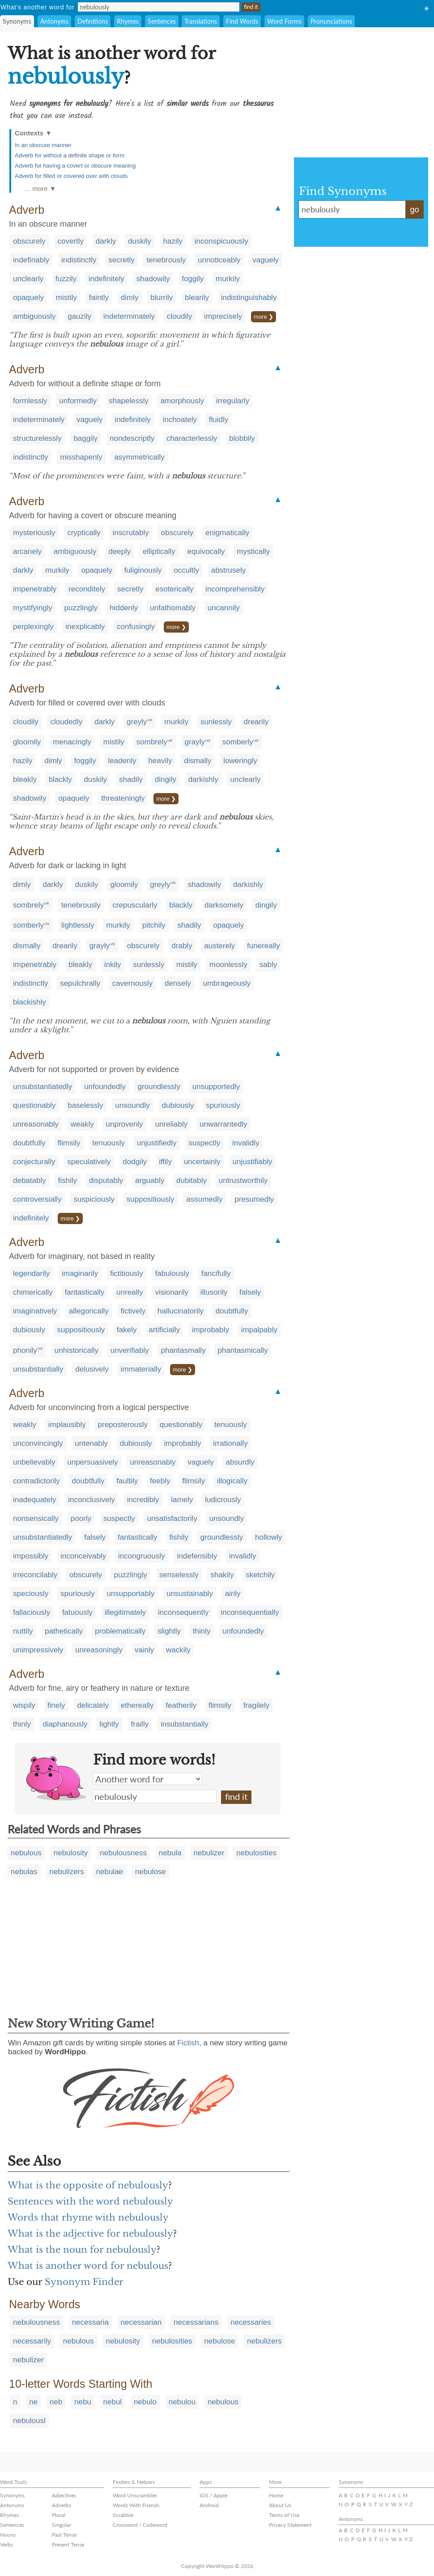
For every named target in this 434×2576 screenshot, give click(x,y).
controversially (37, 1199)
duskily (139, 241)
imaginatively (35, 1311)
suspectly (204, 1143)
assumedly (204, 1199)
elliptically (159, 551)
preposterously (123, 1424)
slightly (169, 1631)
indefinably (31, 260)
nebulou (182, 2402)
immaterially (141, 1369)
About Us (280, 2505)
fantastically (85, 1292)
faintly (99, 297)
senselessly (179, 1575)
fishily (67, 1180)
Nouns (8, 2534)
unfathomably (173, 608)
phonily (25, 1350)
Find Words (242, 21)
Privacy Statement (290, 2524)
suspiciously (94, 1199)
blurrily (161, 297)
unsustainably (189, 1593)
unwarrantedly (223, 1124)
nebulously (155, 1796)
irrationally (230, 1443)
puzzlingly (81, 608)
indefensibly (197, 1556)
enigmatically (227, 532)
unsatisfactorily (172, 1518)
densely (178, 983)
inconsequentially (250, 1612)
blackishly (29, 1002)
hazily (173, 241)
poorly (81, 1518)
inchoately (179, 419)
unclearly (28, 278)
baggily (85, 438)
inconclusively (91, 1499)
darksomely (223, 905)
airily (233, 1593)
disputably (106, 1180)
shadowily (153, 278)
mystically (253, 551)
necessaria (90, 2322)
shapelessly (129, 401)
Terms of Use (284, 2515)
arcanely (27, 551)
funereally (263, 946)
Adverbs (61, 2505)
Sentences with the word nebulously (90, 2201)
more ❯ (263, 316)
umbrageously (227, 983)
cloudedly (66, 722)
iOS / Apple (213, 2495)
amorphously (182, 401)
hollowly (268, 1537)
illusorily (213, 1292)
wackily (178, 1650)
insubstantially (184, 1724)
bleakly (25, 779)
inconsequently (183, 1612)
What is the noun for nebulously (82, 2249)
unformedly (78, 401)
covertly (71, 241)
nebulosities (256, 1853)
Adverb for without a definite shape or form (69, 155)
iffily (165, 1161)
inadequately (34, 1499)
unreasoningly (99, 1650)
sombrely (151, 742)
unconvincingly (38, 1443)
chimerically (33, 1292)
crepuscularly (134, 905)
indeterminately (129, 316)
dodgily (135, 1161)
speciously (30, 1593)
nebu (82, 2402)
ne (33, 2402)
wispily (24, 1705)
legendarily (31, 1273)
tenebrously (166, 260)
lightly (109, 1724)
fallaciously (31, 1612)
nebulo (145, 2402)
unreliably (171, 1124)
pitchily (154, 925)
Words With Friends (136, 2505)
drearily (256, 722)
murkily (228, 278)
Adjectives (64, 2495)
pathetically (64, 1631)
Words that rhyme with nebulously (88, 2217)
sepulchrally (80, 983)
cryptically (84, 532)
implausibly (67, 1424)
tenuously (108, 1143)
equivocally (206, 551)
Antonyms (54, 21)
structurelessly (37, 438)
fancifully (216, 1273)
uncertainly (202, 1161)
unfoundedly (105, 1086)
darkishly (203, 779)
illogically (232, 1481)
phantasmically (242, 1350)
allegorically (89, 1311)
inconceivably (83, 1556)
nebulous (26, 1853)
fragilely (256, 1705)
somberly (237, 742)
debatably (29, 1180)
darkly (106, 241)
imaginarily (80, 1273)
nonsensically (36, 1518)
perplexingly (33, 626)
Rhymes (128, 21)
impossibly (30, 1556)
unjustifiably (252, 1161)
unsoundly (132, 1105)
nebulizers (66, 1871)
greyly (137, 722)
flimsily (69, 1143)
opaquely (28, 297)
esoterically (174, 589)
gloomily (27, 742)
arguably (149, 1180)
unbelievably (34, 1462)
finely (56, 1705)
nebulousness (123, 1853)
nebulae (109, 1871)
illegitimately (125, 1612)
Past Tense (64, 2534)
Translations (200, 21)
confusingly (136, 626)
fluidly (218, 419)
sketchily (260, 1575)
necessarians (196, 2322)
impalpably (259, 1330)
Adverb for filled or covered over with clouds (71, 176)
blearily (197, 297)
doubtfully (29, 1143)
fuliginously (143, 570)
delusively (92, 1369)
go (414, 209)
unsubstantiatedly (42, 1086)
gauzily (79, 316)
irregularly (233, 401)
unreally (129, 1292)
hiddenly (124, 608)
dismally (197, 760)
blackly (60, 779)
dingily (165, 779)
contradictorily (36, 1481)
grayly (195, 742)
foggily (193, 278)
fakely (126, 1330)
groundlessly (158, 1086)
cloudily (179, 316)
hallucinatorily (180, 1311)
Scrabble (123, 2515)
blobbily (242, 438)
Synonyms (17, 21)
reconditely (86, 589)
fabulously (172, 1273)
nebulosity (71, 1853)
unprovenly (124, 1124)
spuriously (223, 1105)
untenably (91, 1443)
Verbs (6, 2544)
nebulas (24, 1871)
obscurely (29, 241)
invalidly (245, 1143)
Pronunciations (331, 21)
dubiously (178, 1105)
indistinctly (78, 260)
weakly (82, 1124)
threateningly (123, 798)
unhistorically (76, 1350)
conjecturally (34, 1161)
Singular (61, 2524)
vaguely (265, 260)
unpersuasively (92, 1462)
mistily (66, 297)
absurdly (240, 1462)
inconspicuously (221, 241)
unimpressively (38, 1650)
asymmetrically (139, 457)
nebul (112, 2402)
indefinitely (106, 278)
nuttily (23, 1631)
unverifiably (130, 1350)
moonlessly (228, 964)
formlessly (30, 401)
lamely (182, 1499)
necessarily (32, 2341)
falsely (250, 1292)
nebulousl (29, 2420)
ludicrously (223, 1499)
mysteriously (34, 532)
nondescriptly (132, 438)
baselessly (85, 1105)
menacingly (72, 742)
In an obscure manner (43, 145)
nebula (170, 1853)
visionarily (171, 1292)
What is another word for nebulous (88, 2265)
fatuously (77, 1612)
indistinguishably (249, 297)
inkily (112, 964)
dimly (130, 297)
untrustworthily (243, 1180)
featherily (181, 1705)
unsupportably (130, 1593)
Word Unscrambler (135, 2495)
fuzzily (66, 278)
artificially (164, 1330)
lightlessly (77, 925)
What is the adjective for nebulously (90, 2233)
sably (268, 964)
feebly (160, 1481)
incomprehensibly (234, 589)
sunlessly (216, 722)
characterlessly (191, 438)
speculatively (89, 1161)
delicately (93, 1705)
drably (181, 946)
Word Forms (284, 21)
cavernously (132, 983)
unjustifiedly (157, 1143)
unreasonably (36, 1124)
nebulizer (209, 1853)
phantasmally (183, 1350)
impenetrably (34, 589)
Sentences (162, 21)
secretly (121, 260)
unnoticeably (219, 260)
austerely (219, 946)
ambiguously (34, 316)
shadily (131, 779)
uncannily (224, 608)
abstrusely (228, 570)
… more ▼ (40, 188)
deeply (119, 551)
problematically (120, 1631)
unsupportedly (216, 1086)
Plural (58, 2515)
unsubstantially (38, 1369)
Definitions (92, 21)
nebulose (150, 1871)
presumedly (254, 1199)
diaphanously (65, 1724)
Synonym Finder (84, 2281)
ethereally (137, 1705)
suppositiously (150, 1199)
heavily (160, 760)
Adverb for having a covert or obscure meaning (75, 165)
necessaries (250, 2322)
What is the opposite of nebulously (88, 2185)
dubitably (191, 1180)
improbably (210, 1330)
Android (209, 2505)
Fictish (188, 2043)
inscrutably (131, 532)
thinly (202, 1631)
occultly (186, 570)
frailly (140, 1724)
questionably (34, 1105)
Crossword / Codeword (140, 2524)
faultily (127, 1481)
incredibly (143, 1499)
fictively (133, 1311)
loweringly (240, 760)
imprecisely (223, 316)
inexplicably (85, 626)
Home (276, 2495)
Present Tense (68, 2544)
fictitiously (126, 1273)
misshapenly (81, 457)
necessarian (141, 2322)
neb (56, 2402)
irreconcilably (35, 1575)
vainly (144, 1650)
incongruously (141, 1556)
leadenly (122, 760)
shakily (222, 1575)
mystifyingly (32, 608)
